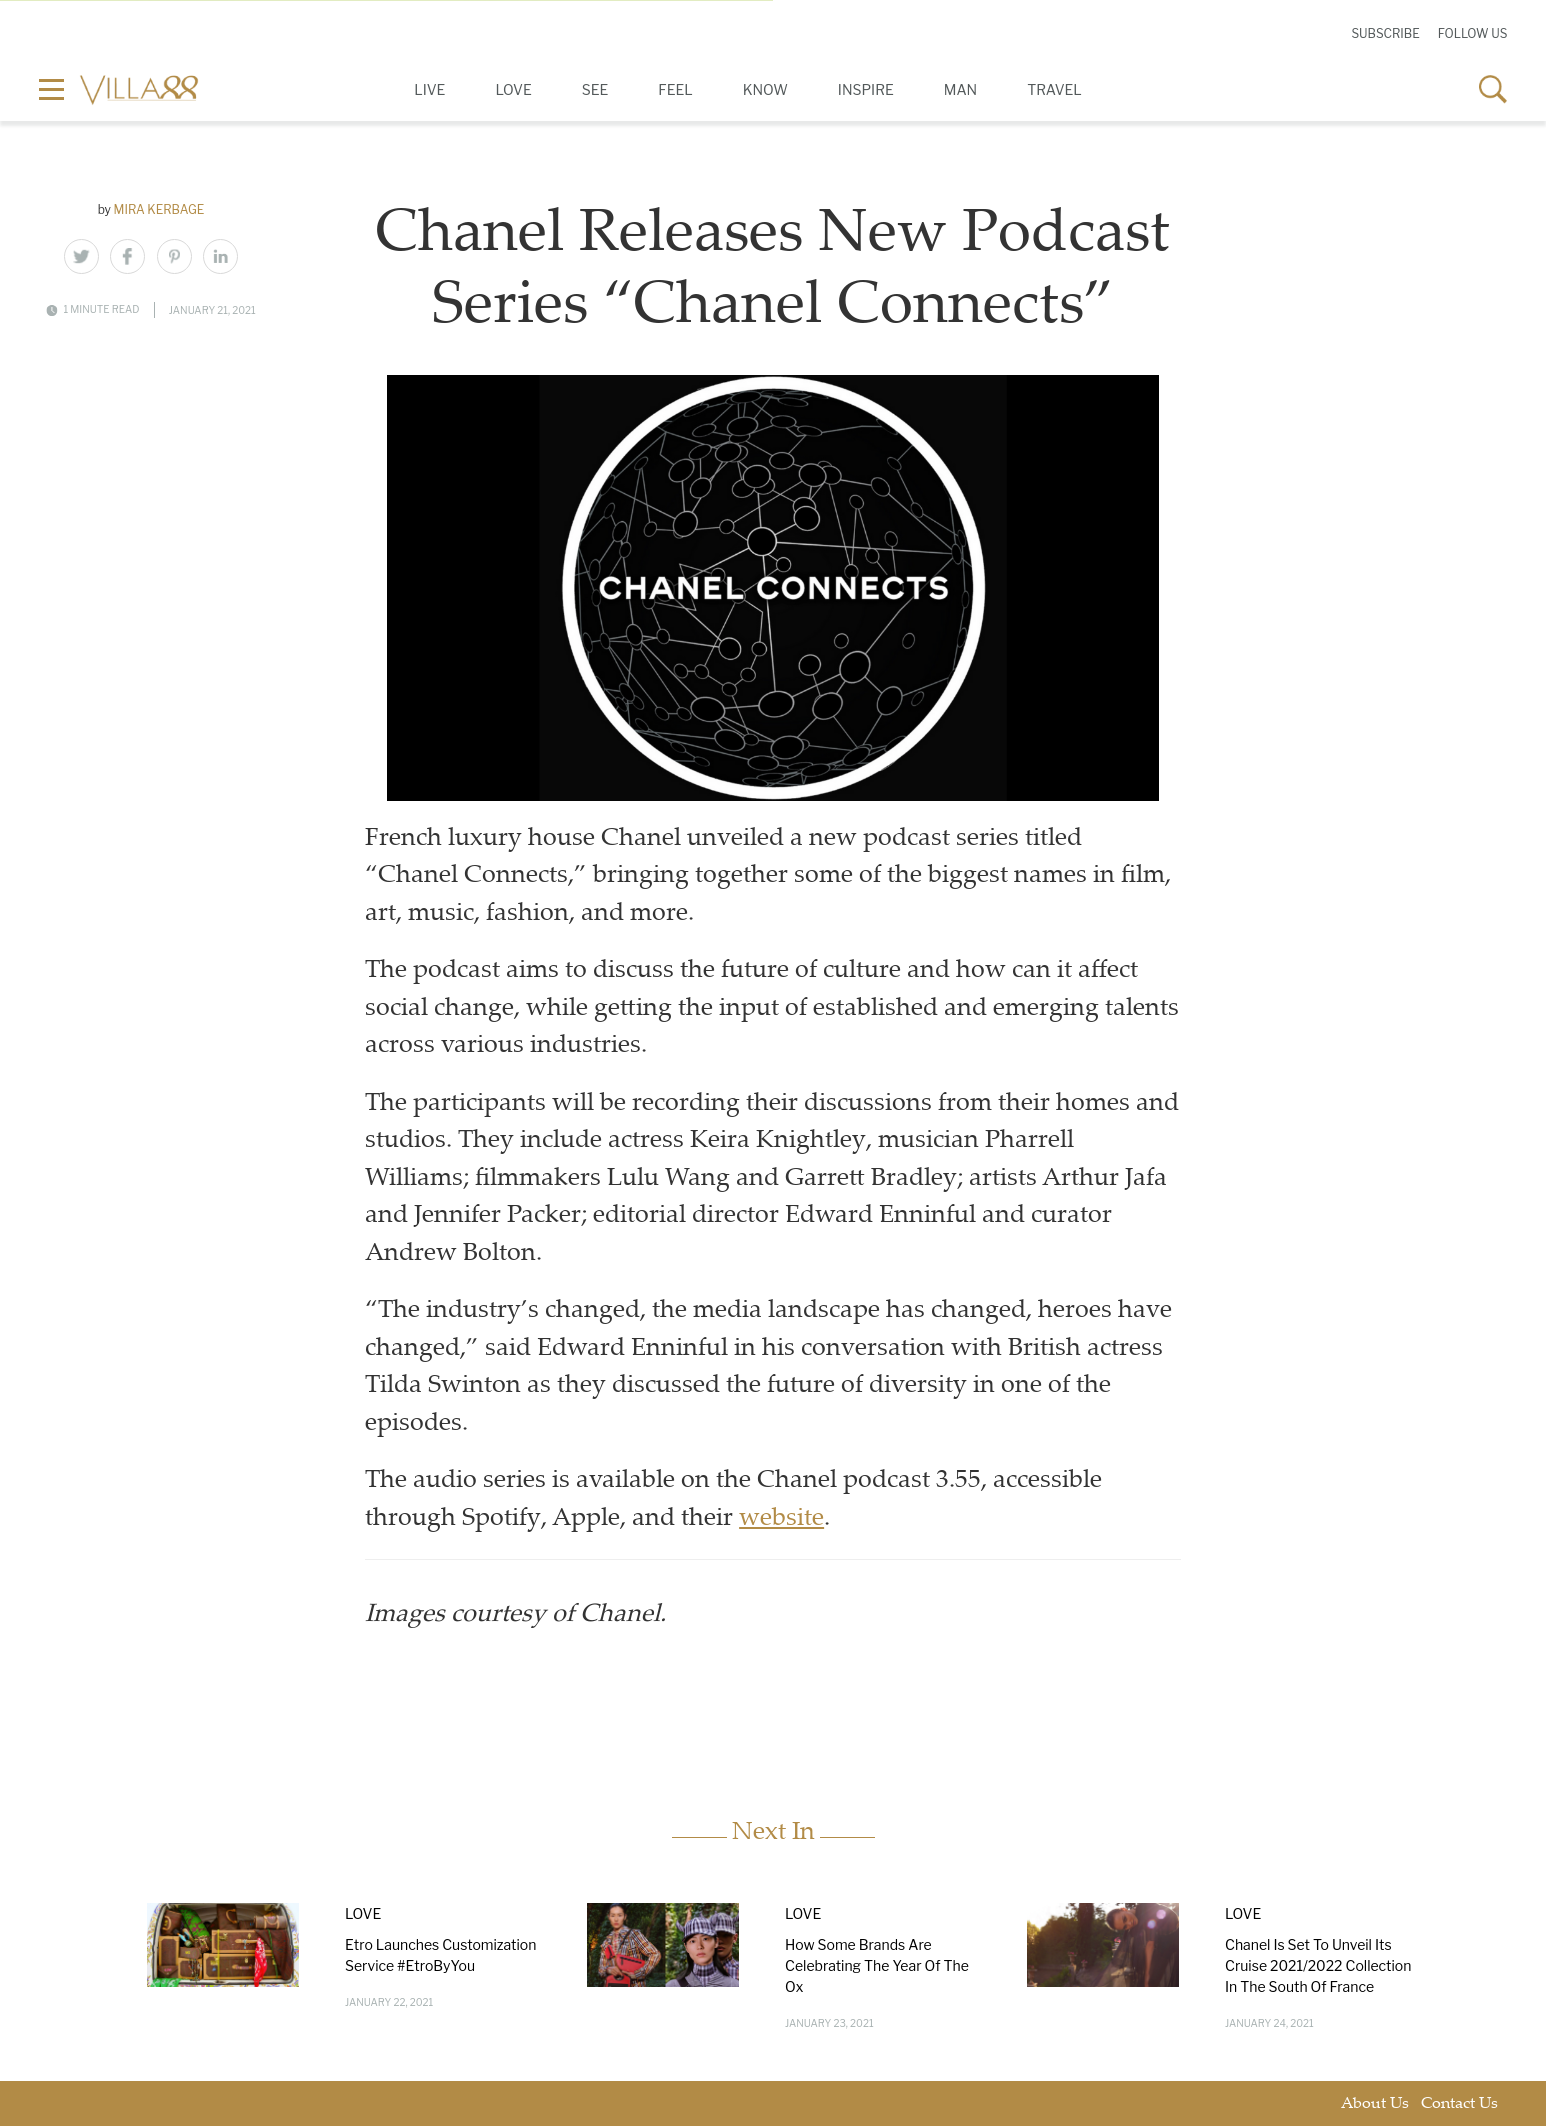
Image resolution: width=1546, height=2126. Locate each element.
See (595, 89)
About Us (1375, 2103)
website (781, 1519)
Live (429, 89)
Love (513, 89)
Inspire (866, 89)
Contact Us (1459, 2103)
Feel (675, 89)
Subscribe (1385, 33)
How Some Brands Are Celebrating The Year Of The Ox (877, 1964)
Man (960, 89)
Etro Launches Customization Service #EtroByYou (440, 1954)
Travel (1054, 89)
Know (765, 89)
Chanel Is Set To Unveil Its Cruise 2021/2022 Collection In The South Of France (1318, 1964)
